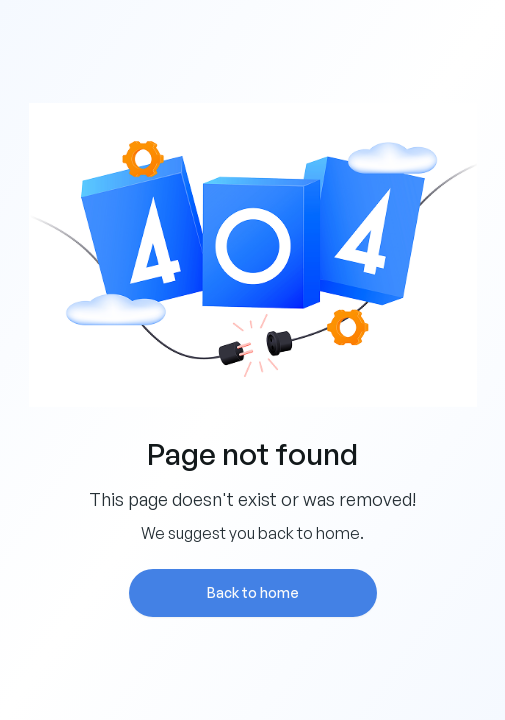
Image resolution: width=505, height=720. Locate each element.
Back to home (253, 592)
